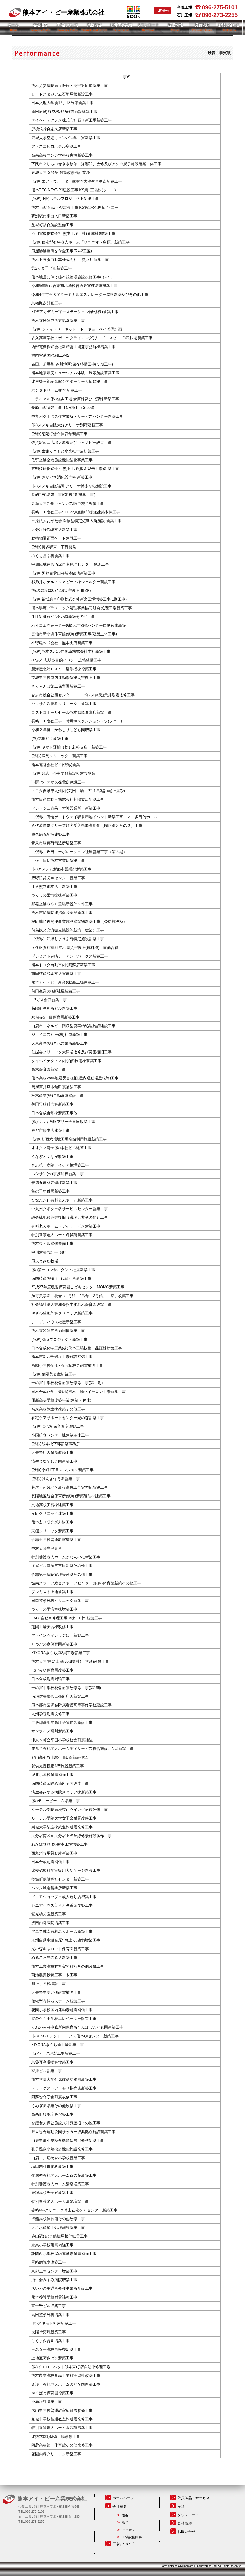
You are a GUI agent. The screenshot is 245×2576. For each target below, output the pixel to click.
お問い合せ (186, 2532)
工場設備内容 (132, 2537)
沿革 (125, 2522)
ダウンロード (148, 25)
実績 (181, 2506)
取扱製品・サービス (194, 2498)
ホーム (13, 25)
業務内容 (94, 25)
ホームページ (123, 2498)
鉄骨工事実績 (121, 25)
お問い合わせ (229, 25)
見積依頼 (202, 25)
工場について (67, 25)
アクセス (128, 2530)
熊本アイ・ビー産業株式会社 (56, 12)
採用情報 (175, 25)
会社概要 (40, 25)
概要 (125, 2515)
